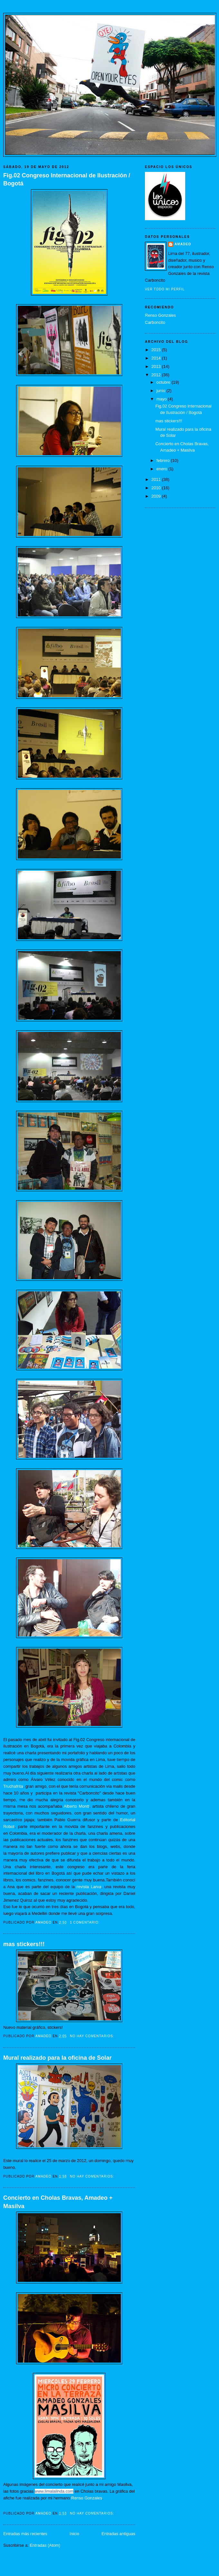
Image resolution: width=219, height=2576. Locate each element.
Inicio (74, 2533)
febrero (164, 460)
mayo (162, 399)
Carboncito (155, 322)
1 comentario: (85, 1922)
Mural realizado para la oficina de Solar (57, 2058)
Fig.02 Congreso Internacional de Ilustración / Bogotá (66, 179)
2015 (156, 349)
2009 (156, 496)
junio (162, 390)
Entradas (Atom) (45, 2545)
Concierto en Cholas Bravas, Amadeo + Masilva (57, 2202)
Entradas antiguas (118, 2533)
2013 (156, 366)
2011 (156, 479)
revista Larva (89, 1886)
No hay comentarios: (92, 2036)
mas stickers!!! (23, 1944)
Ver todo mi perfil (165, 289)
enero (162, 468)
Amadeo (183, 244)
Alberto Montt (76, 1806)
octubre (164, 382)
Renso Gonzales (86, 2498)
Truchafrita (13, 1786)
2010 (156, 487)
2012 (156, 374)
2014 (156, 358)
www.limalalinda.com (54, 2491)
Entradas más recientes (25, 2533)
